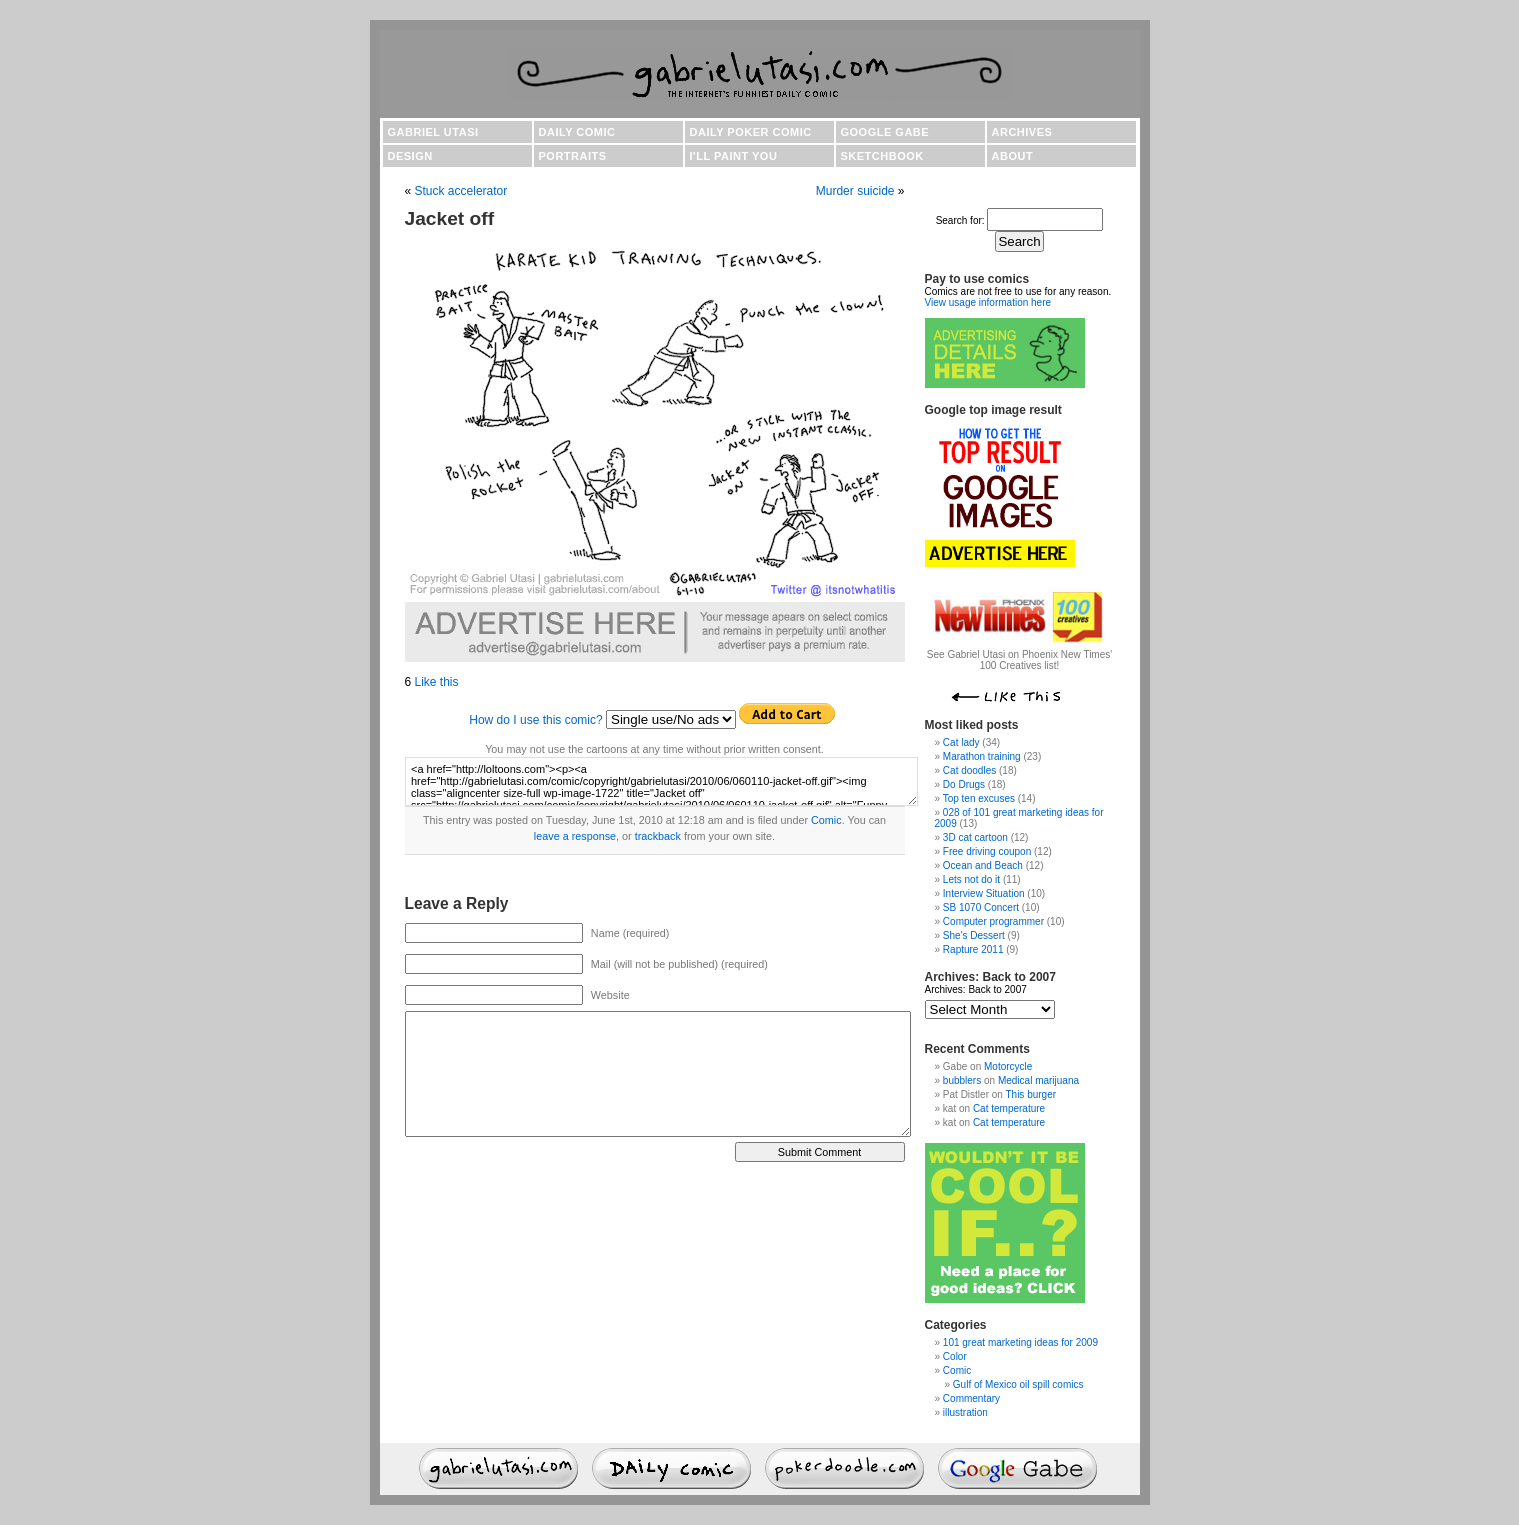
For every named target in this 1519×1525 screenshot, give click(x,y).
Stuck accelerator (461, 191)
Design (410, 156)
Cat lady (961, 742)
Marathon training (982, 756)
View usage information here (988, 302)
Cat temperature (1009, 1108)
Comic (826, 820)
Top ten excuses (979, 798)
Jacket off (450, 218)
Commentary (971, 1398)
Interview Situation (984, 893)
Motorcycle (1008, 1066)
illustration (965, 1412)
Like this (437, 682)
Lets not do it (971, 879)
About (1013, 156)
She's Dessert (974, 935)
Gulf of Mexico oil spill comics (1018, 1384)
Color (955, 1356)
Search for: (960, 220)
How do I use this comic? (535, 720)
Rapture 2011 (973, 949)
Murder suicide (855, 191)
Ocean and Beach (983, 865)
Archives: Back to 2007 (976, 989)
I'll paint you (734, 156)
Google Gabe (885, 132)
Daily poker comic (751, 132)
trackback (658, 836)
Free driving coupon (987, 851)
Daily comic (577, 132)
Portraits (573, 156)
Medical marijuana (1038, 1080)
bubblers (962, 1080)
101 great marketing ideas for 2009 (1020, 1342)
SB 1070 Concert (981, 907)
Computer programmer (993, 921)
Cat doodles (969, 770)
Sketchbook (882, 156)
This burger (1030, 1094)
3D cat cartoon (975, 837)
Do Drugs (964, 784)
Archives (1022, 132)
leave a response (575, 836)
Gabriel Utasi (433, 132)
